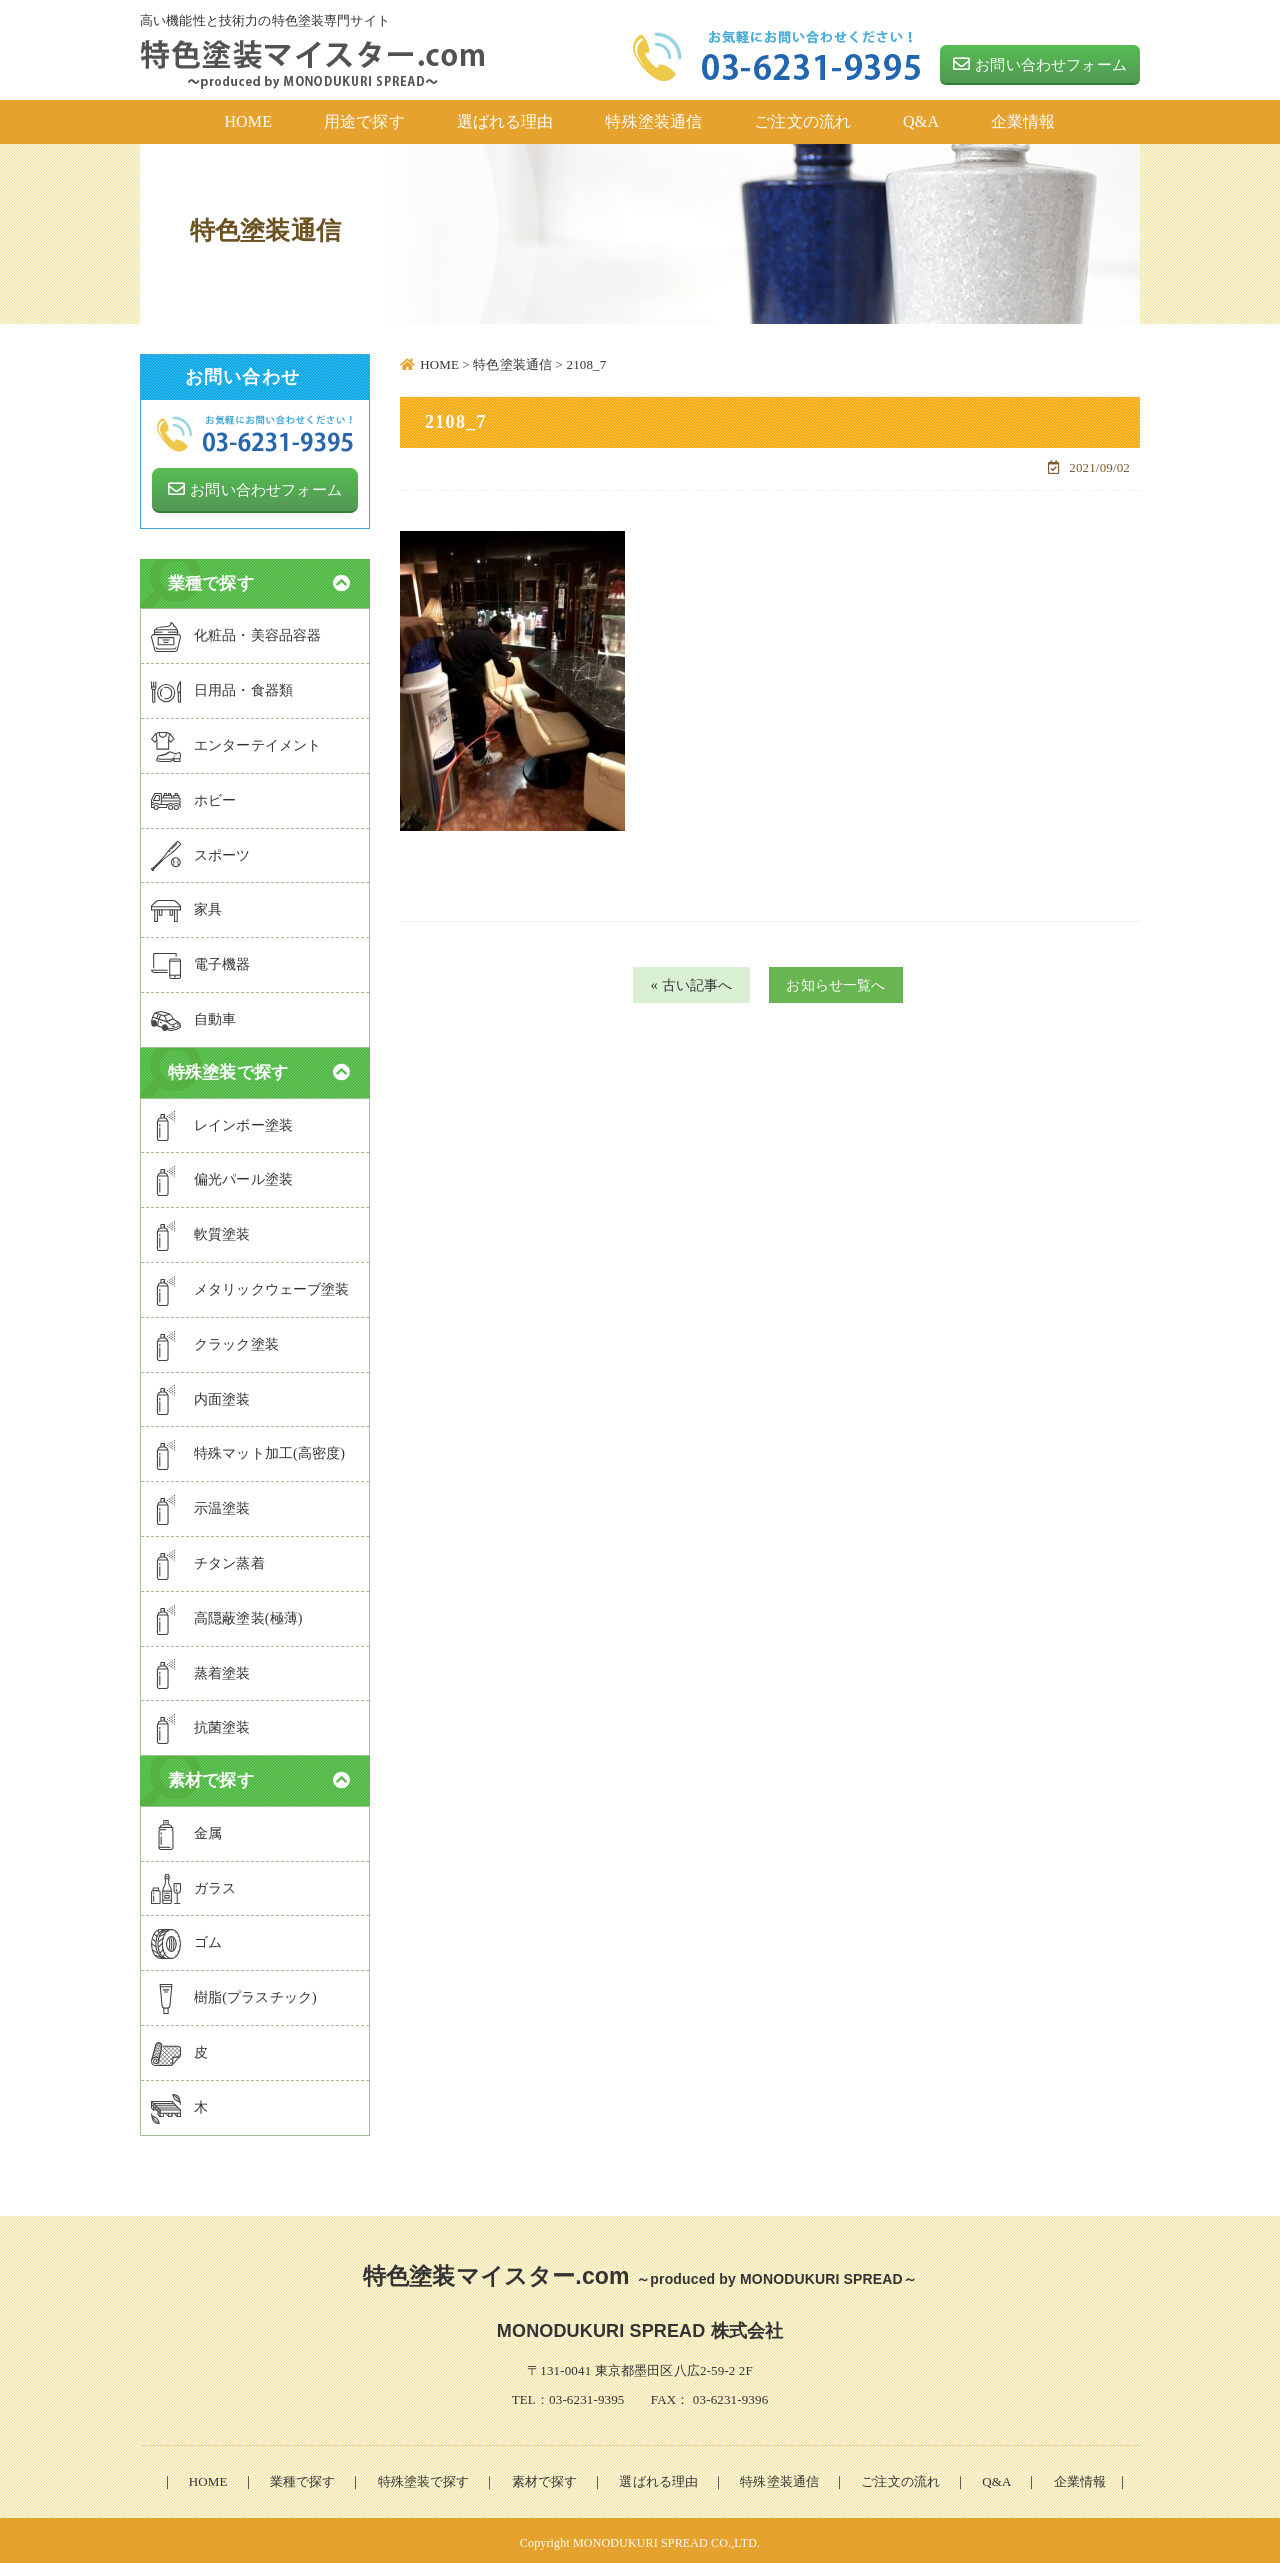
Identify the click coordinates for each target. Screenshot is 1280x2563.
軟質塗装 (201, 1231)
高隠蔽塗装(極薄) (227, 1614)
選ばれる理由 (658, 2475)
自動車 (193, 1015)
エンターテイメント (236, 741)
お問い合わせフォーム (1040, 64)
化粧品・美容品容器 (236, 632)
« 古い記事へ (682, 985)
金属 (186, 1829)
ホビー (193, 796)
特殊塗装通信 (779, 2475)
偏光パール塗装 (222, 1176)
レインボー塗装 (222, 1121)
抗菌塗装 (201, 1724)
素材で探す (545, 2475)
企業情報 (1080, 2475)
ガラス (193, 1884)
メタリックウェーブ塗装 (250, 1285)
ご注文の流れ (900, 2475)
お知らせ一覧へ (844, 985)
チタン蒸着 (208, 1559)
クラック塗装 (215, 1340)
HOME (208, 2475)
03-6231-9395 (586, 2394)
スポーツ (201, 851)
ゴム (186, 1939)
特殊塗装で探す (423, 2475)
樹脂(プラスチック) (234, 1994)
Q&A (996, 2475)
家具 (186, 906)
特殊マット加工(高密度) (248, 1450)
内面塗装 (201, 1395)
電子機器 (201, 961)
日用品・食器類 (222, 687)
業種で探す (303, 2475)
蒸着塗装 (201, 1669)
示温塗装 (201, 1504)
